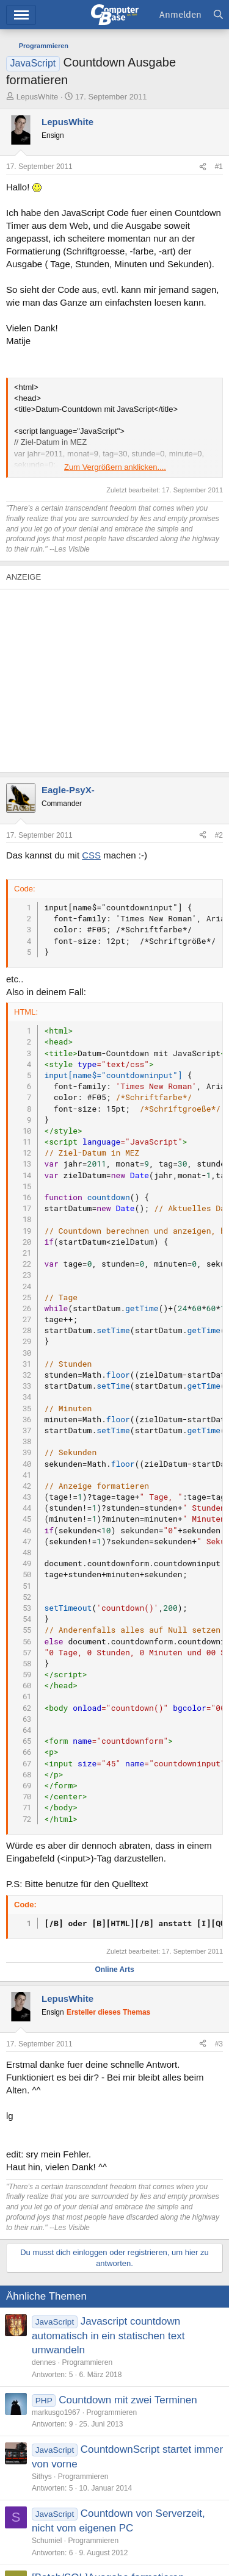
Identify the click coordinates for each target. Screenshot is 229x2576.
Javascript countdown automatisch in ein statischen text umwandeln (108, 2335)
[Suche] (218, 15)
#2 (219, 835)
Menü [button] (21, 15)
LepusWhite (37, 96)
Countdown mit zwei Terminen (128, 2400)
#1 (219, 166)
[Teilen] (203, 167)
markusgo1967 (56, 2412)
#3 (219, 2044)
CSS (91, 855)
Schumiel (47, 2540)
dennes (44, 2362)
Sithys (42, 2476)
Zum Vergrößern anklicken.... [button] (115, 467)
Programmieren (87, 2362)
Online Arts (114, 1969)
